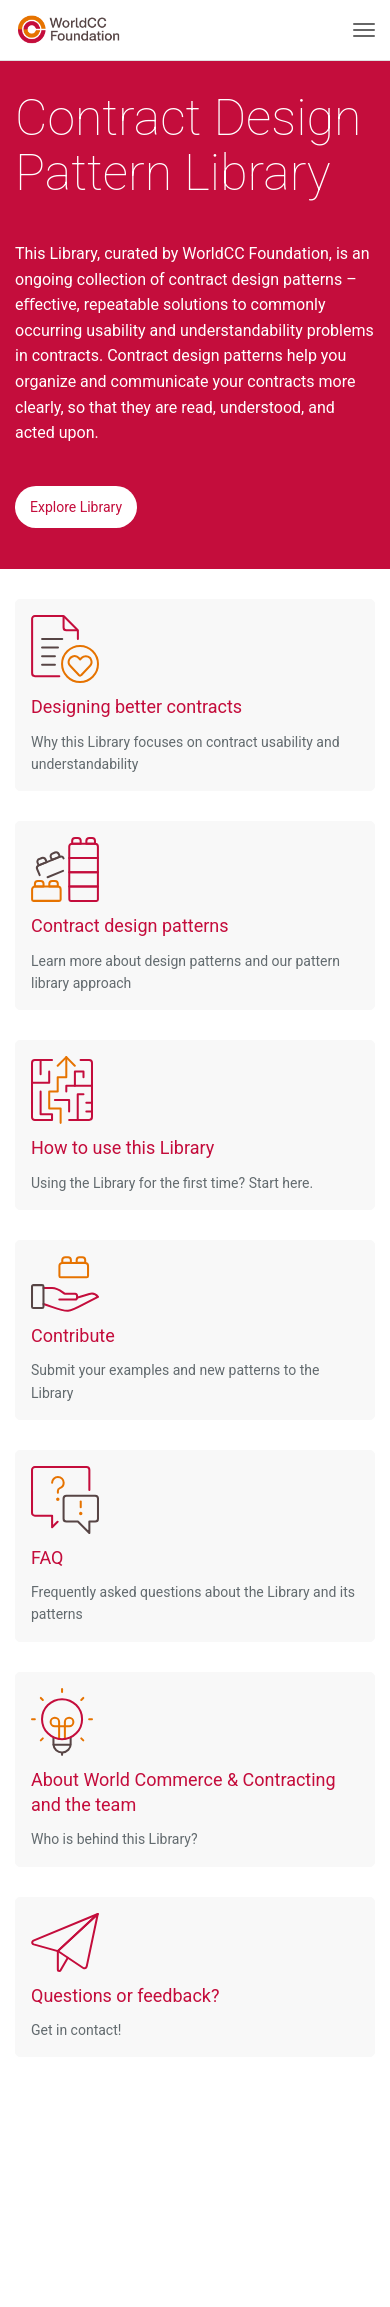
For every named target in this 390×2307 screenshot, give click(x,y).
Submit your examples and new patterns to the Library (175, 1328)
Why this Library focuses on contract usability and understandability (185, 693)
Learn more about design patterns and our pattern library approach (185, 914)
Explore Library (76, 507)
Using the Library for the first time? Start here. (172, 1123)
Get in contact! (125, 1975)
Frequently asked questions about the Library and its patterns (193, 1544)
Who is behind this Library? (195, 1767)
